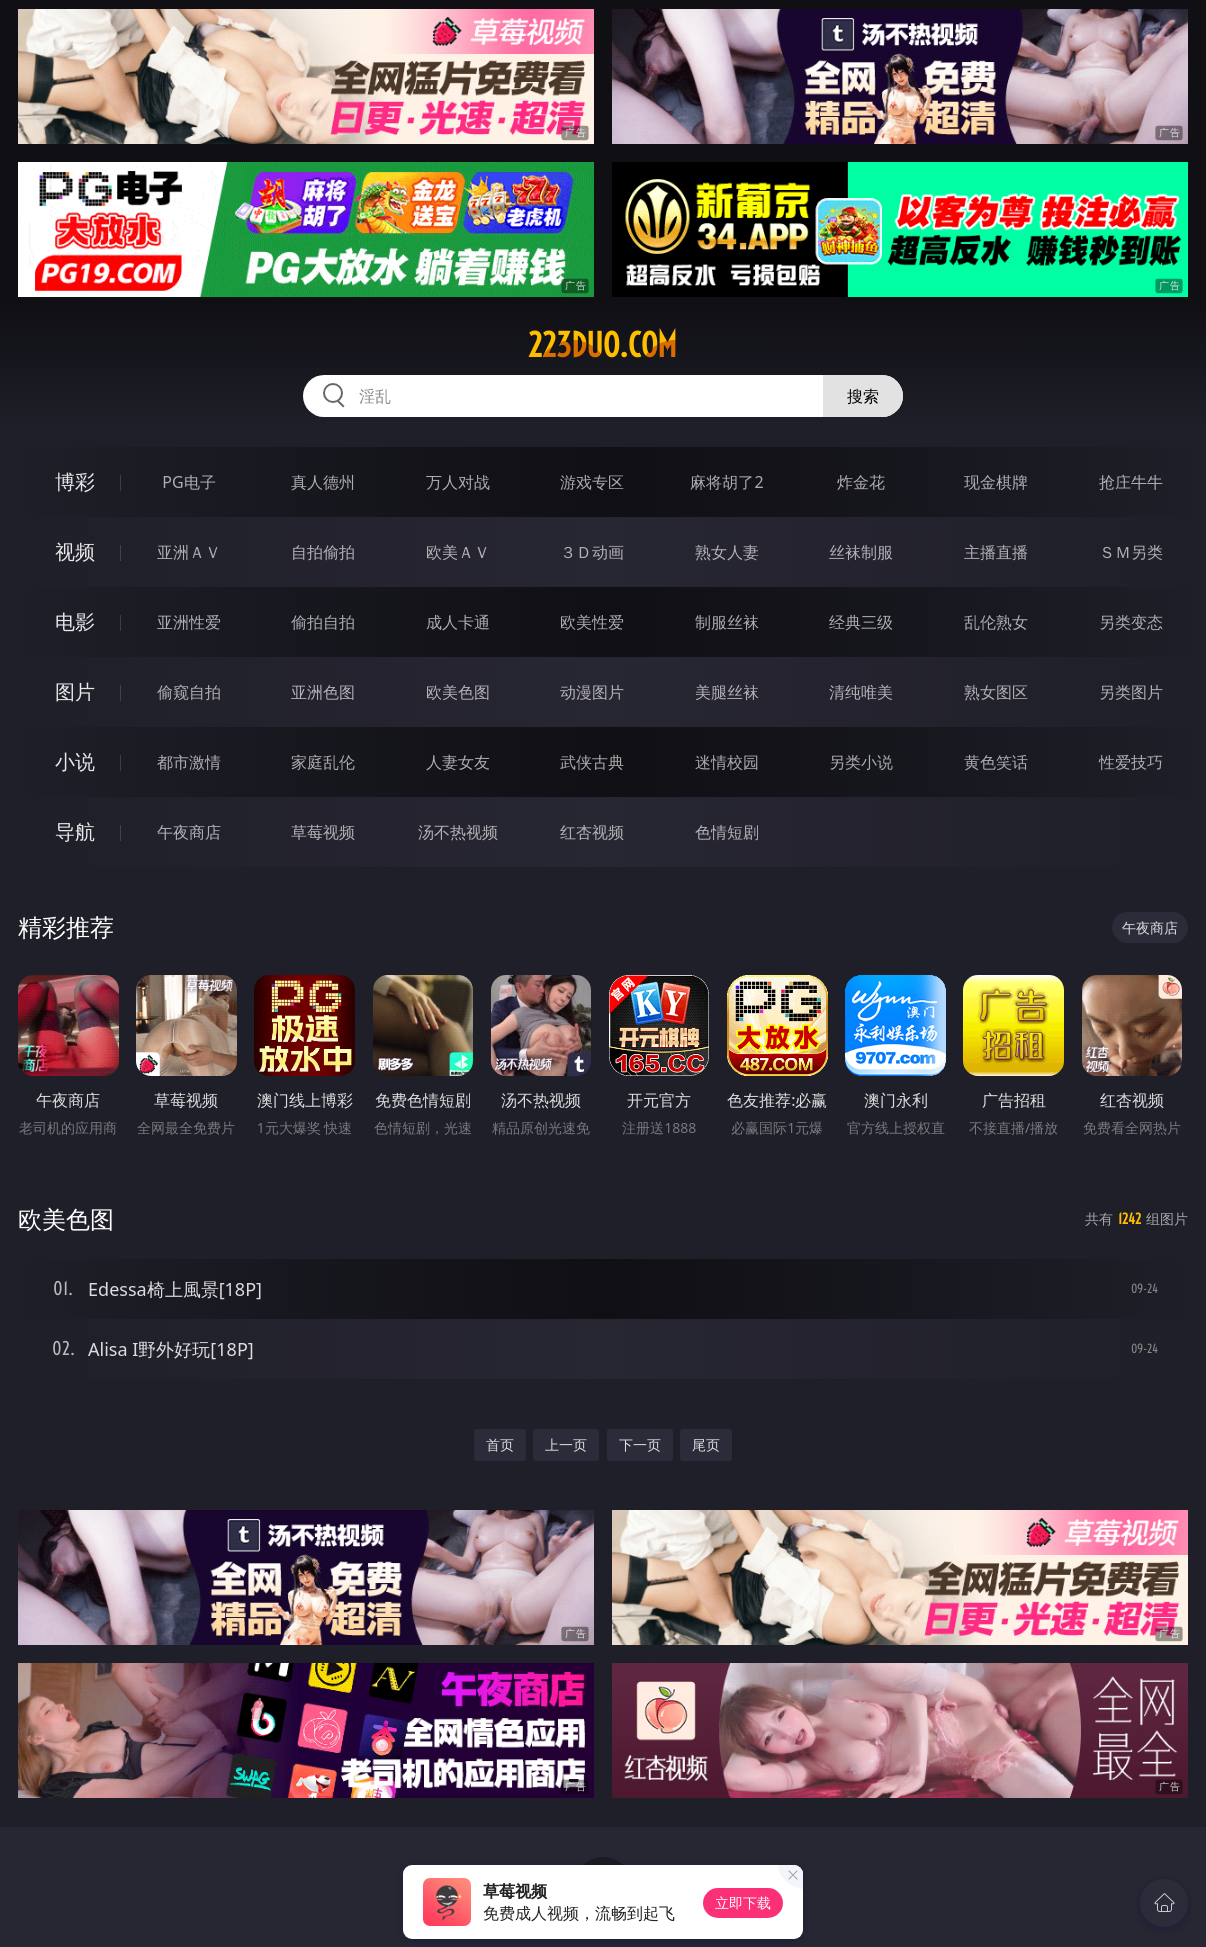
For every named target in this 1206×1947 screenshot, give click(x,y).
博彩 (75, 481)
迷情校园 (727, 762)
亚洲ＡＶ (189, 552)
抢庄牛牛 (1131, 482)
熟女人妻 (727, 552)
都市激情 (189, 762)
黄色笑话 (996, 762)
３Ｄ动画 (592, 552)
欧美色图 (458, 692)
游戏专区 (592, 482)
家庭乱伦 (323, 762)
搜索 (863, 396)
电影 (75, 621)
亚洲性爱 (189, 622)
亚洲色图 (323, 692)
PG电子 (188, 482)
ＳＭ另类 (1131, 552)
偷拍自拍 (323, 622)
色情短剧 (727, 832)
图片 (75, 691)
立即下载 (743, 1902)
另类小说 (861, 762)
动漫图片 (592, 692)
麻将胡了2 (726, 482)
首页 (500, 1444)
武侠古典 (592, 762)
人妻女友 (458, 762)
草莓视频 (323, 832)
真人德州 (323, 482)
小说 (75, 761)
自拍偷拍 (323, 552)
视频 (75, 551)
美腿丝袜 (727, 692)
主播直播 (996, 552)
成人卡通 (458, 622)
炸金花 (861, 482)
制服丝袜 (727, 622)
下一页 (640, 1444)
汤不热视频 (458, 832)
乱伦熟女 (996, 622)
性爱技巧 (1131, 762)
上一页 (566, 1444)
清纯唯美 (861, 692)
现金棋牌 (996, 482)
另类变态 (1131, 622)
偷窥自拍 (189, 692)
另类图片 (1131, 692)
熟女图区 (996, 692)
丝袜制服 (861, 552)
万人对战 (458, 482)
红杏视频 (592, 832)
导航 (75, 831)
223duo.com (602, 345)
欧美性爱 (592, 622)
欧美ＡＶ (458, 552)
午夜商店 (189, 832)
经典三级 (861, 622)
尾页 (706, 1444)
